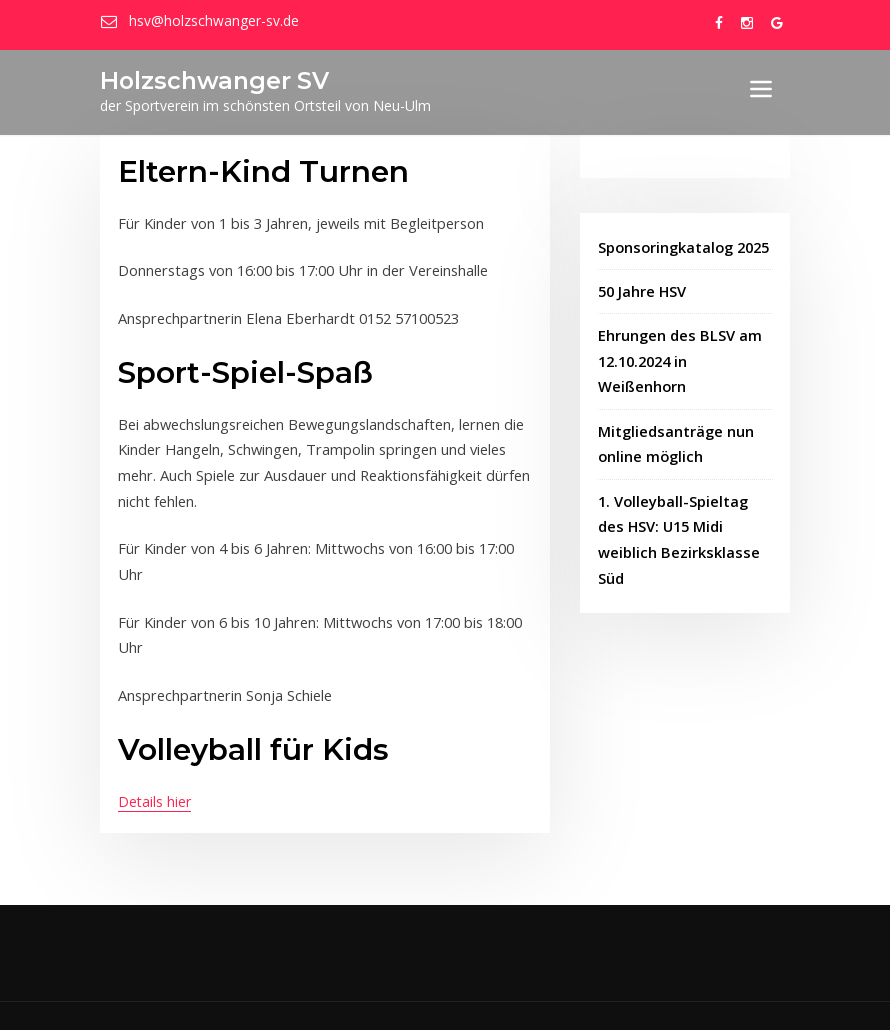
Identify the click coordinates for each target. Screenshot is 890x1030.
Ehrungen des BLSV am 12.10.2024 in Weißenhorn (677, 357)
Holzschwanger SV (209, 80)
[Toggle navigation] (761, 89)
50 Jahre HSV (642, 289)
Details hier (154, 760)
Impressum (512, 994)
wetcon (432, 994)
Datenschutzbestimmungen (636, 994)
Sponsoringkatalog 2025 (683, 246)
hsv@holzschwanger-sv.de (211, 21)
